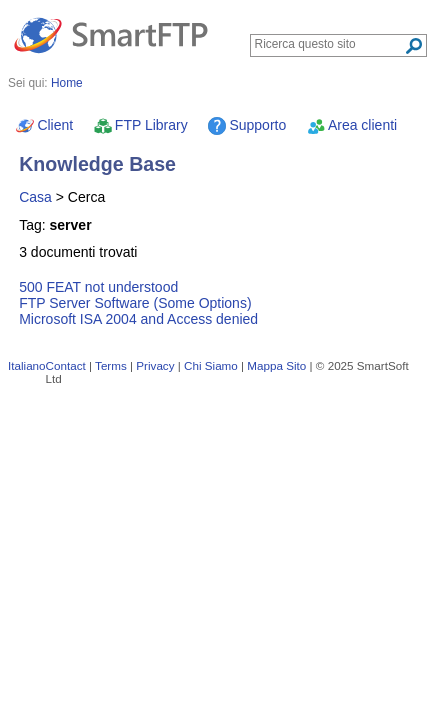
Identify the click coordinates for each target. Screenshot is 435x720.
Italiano (27, 365)
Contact (66, 365)
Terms (111, 365)
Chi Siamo (211, 365)
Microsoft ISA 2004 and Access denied (138, 319)
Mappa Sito (276, 365)
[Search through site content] (329, 44)
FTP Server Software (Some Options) (135, 303)
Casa (35, 197)
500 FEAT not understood (98, 287)
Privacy (155, 365)
